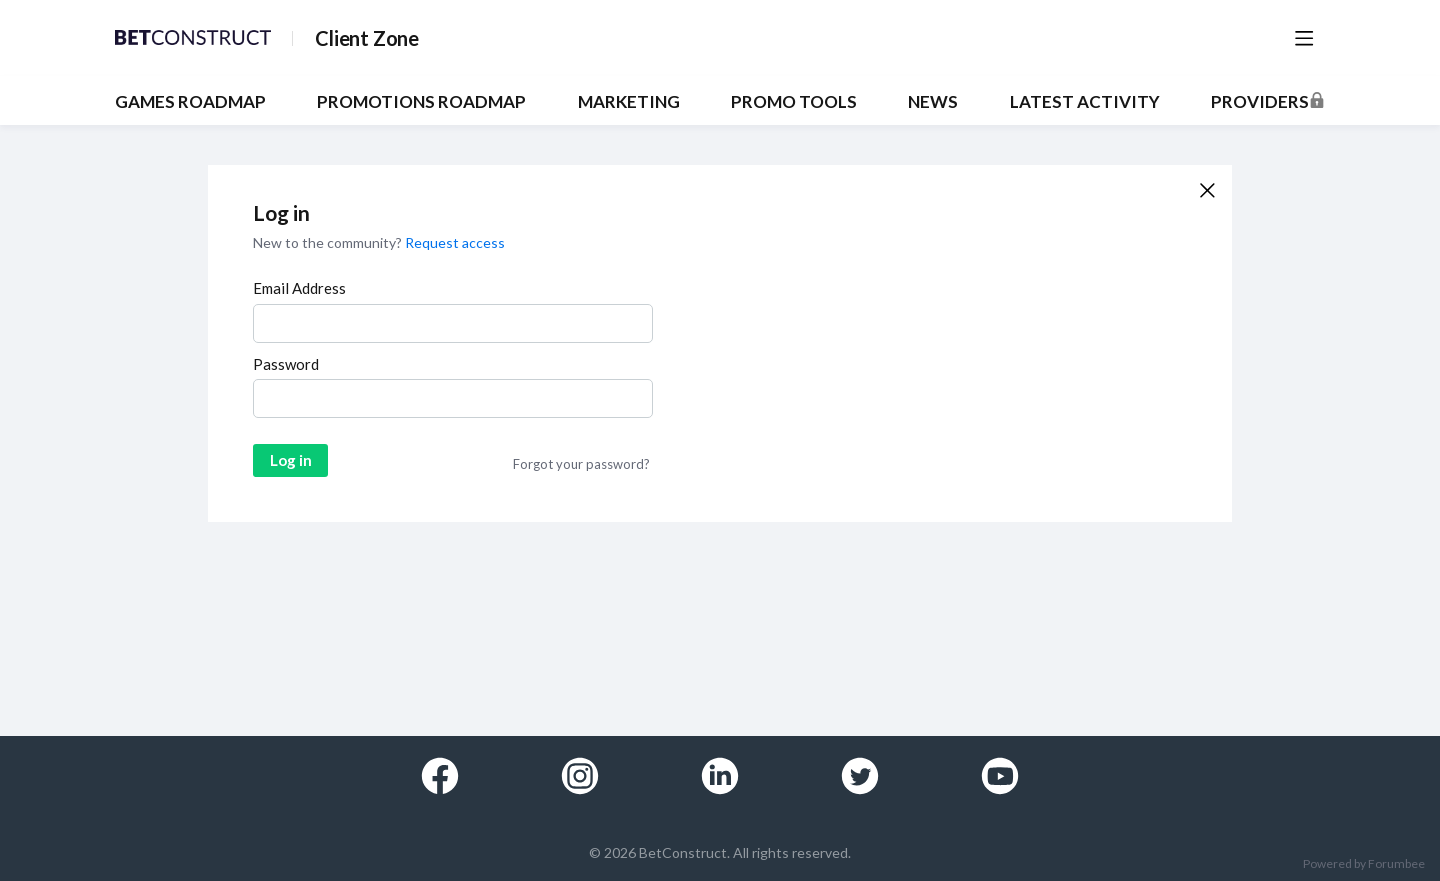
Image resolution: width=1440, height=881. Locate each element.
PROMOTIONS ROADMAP (421, 102)
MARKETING (629, 102)
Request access (455, 242)
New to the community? (329, 242)
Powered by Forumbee (1364, 864)
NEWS (933, 102)
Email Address (299, 288)
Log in (291, 460)
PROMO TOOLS (794, 102)
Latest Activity (1085, 102)
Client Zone (367, 38)
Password (286, 364)
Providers (1260, 102)
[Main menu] (1304, 38)
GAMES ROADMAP (190, 102)
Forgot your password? (581, 464)
